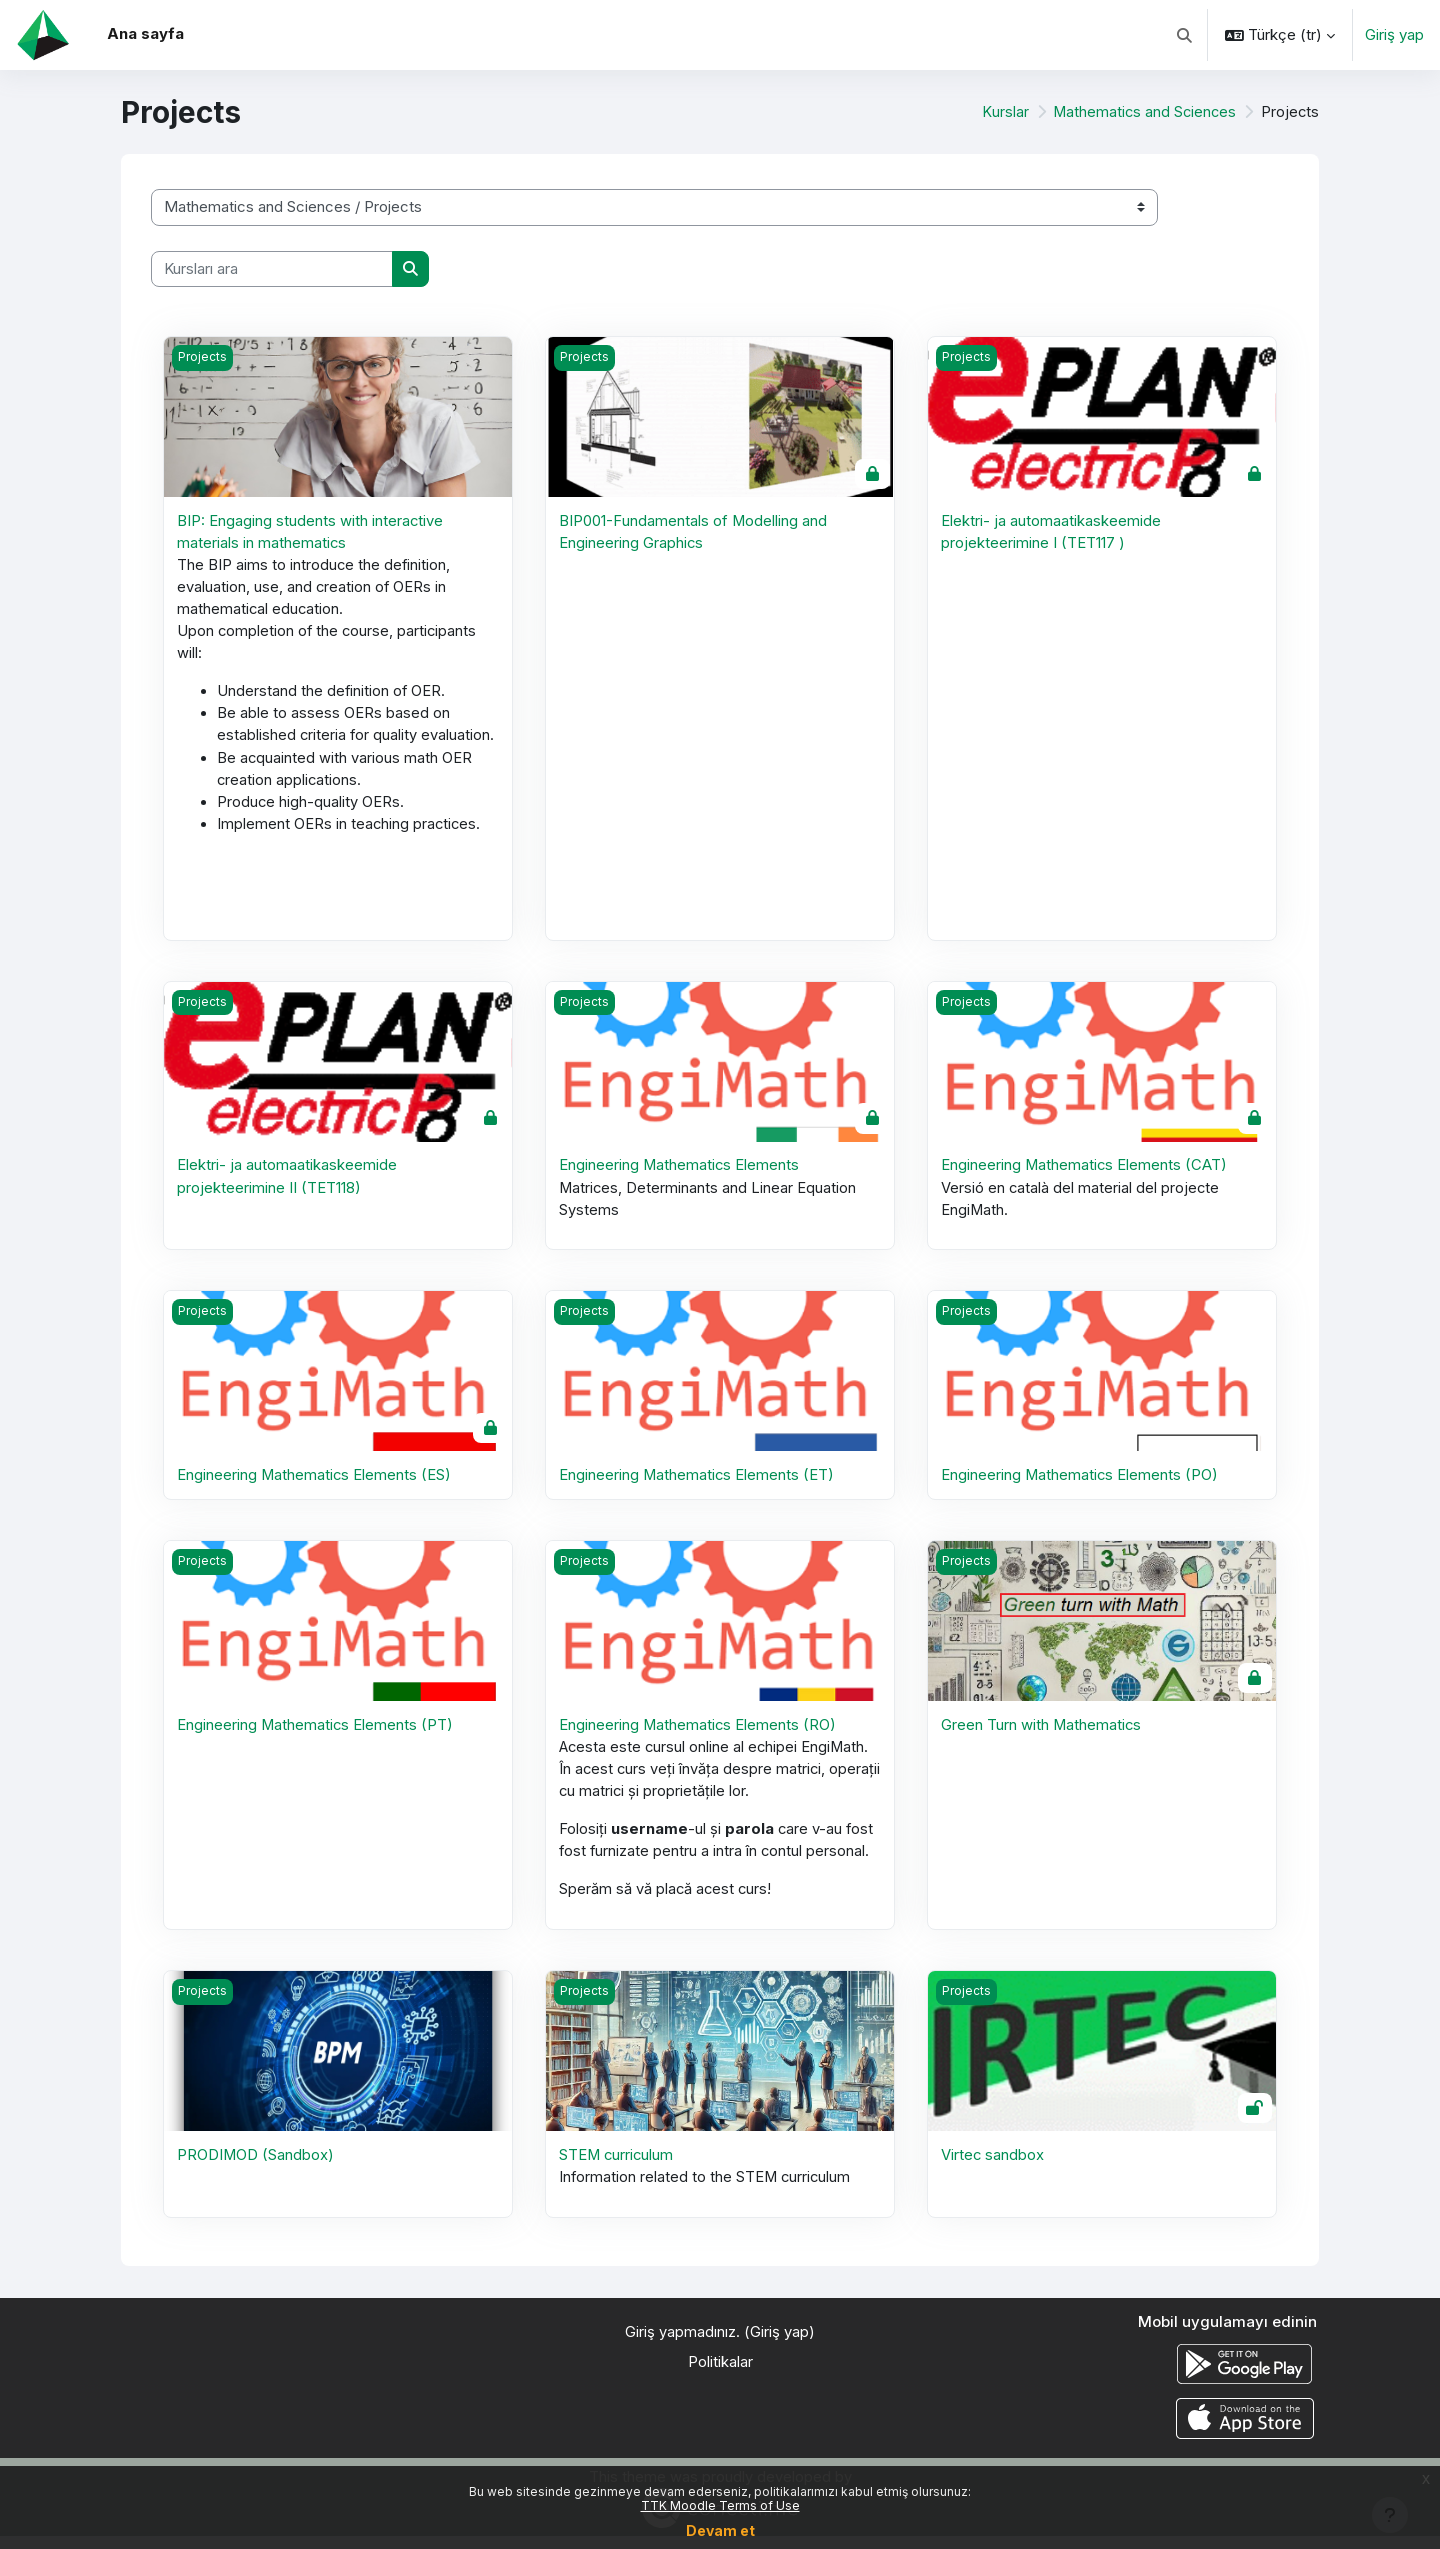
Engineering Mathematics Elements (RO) (698, 1733)
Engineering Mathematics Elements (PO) (1080, 1482)
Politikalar (720, 2374)
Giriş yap (1394, 34)
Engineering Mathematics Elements (680, 1171)
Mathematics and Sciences (1142, 111)
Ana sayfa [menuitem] (145, 33)
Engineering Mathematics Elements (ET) (697, 1482)
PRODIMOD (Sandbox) (256, 2166)
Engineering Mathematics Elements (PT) (316, 1733)
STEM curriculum (617, 2166)
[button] (1185, 35)
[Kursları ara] (272, 269)
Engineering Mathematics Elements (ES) (315, 1482)
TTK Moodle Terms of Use (720, 2505)
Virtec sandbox (993, 2166)
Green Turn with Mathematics (1042, 1733)
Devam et (720, 2530)
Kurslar (1001, 111)
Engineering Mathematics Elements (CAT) (1085, 1171)
